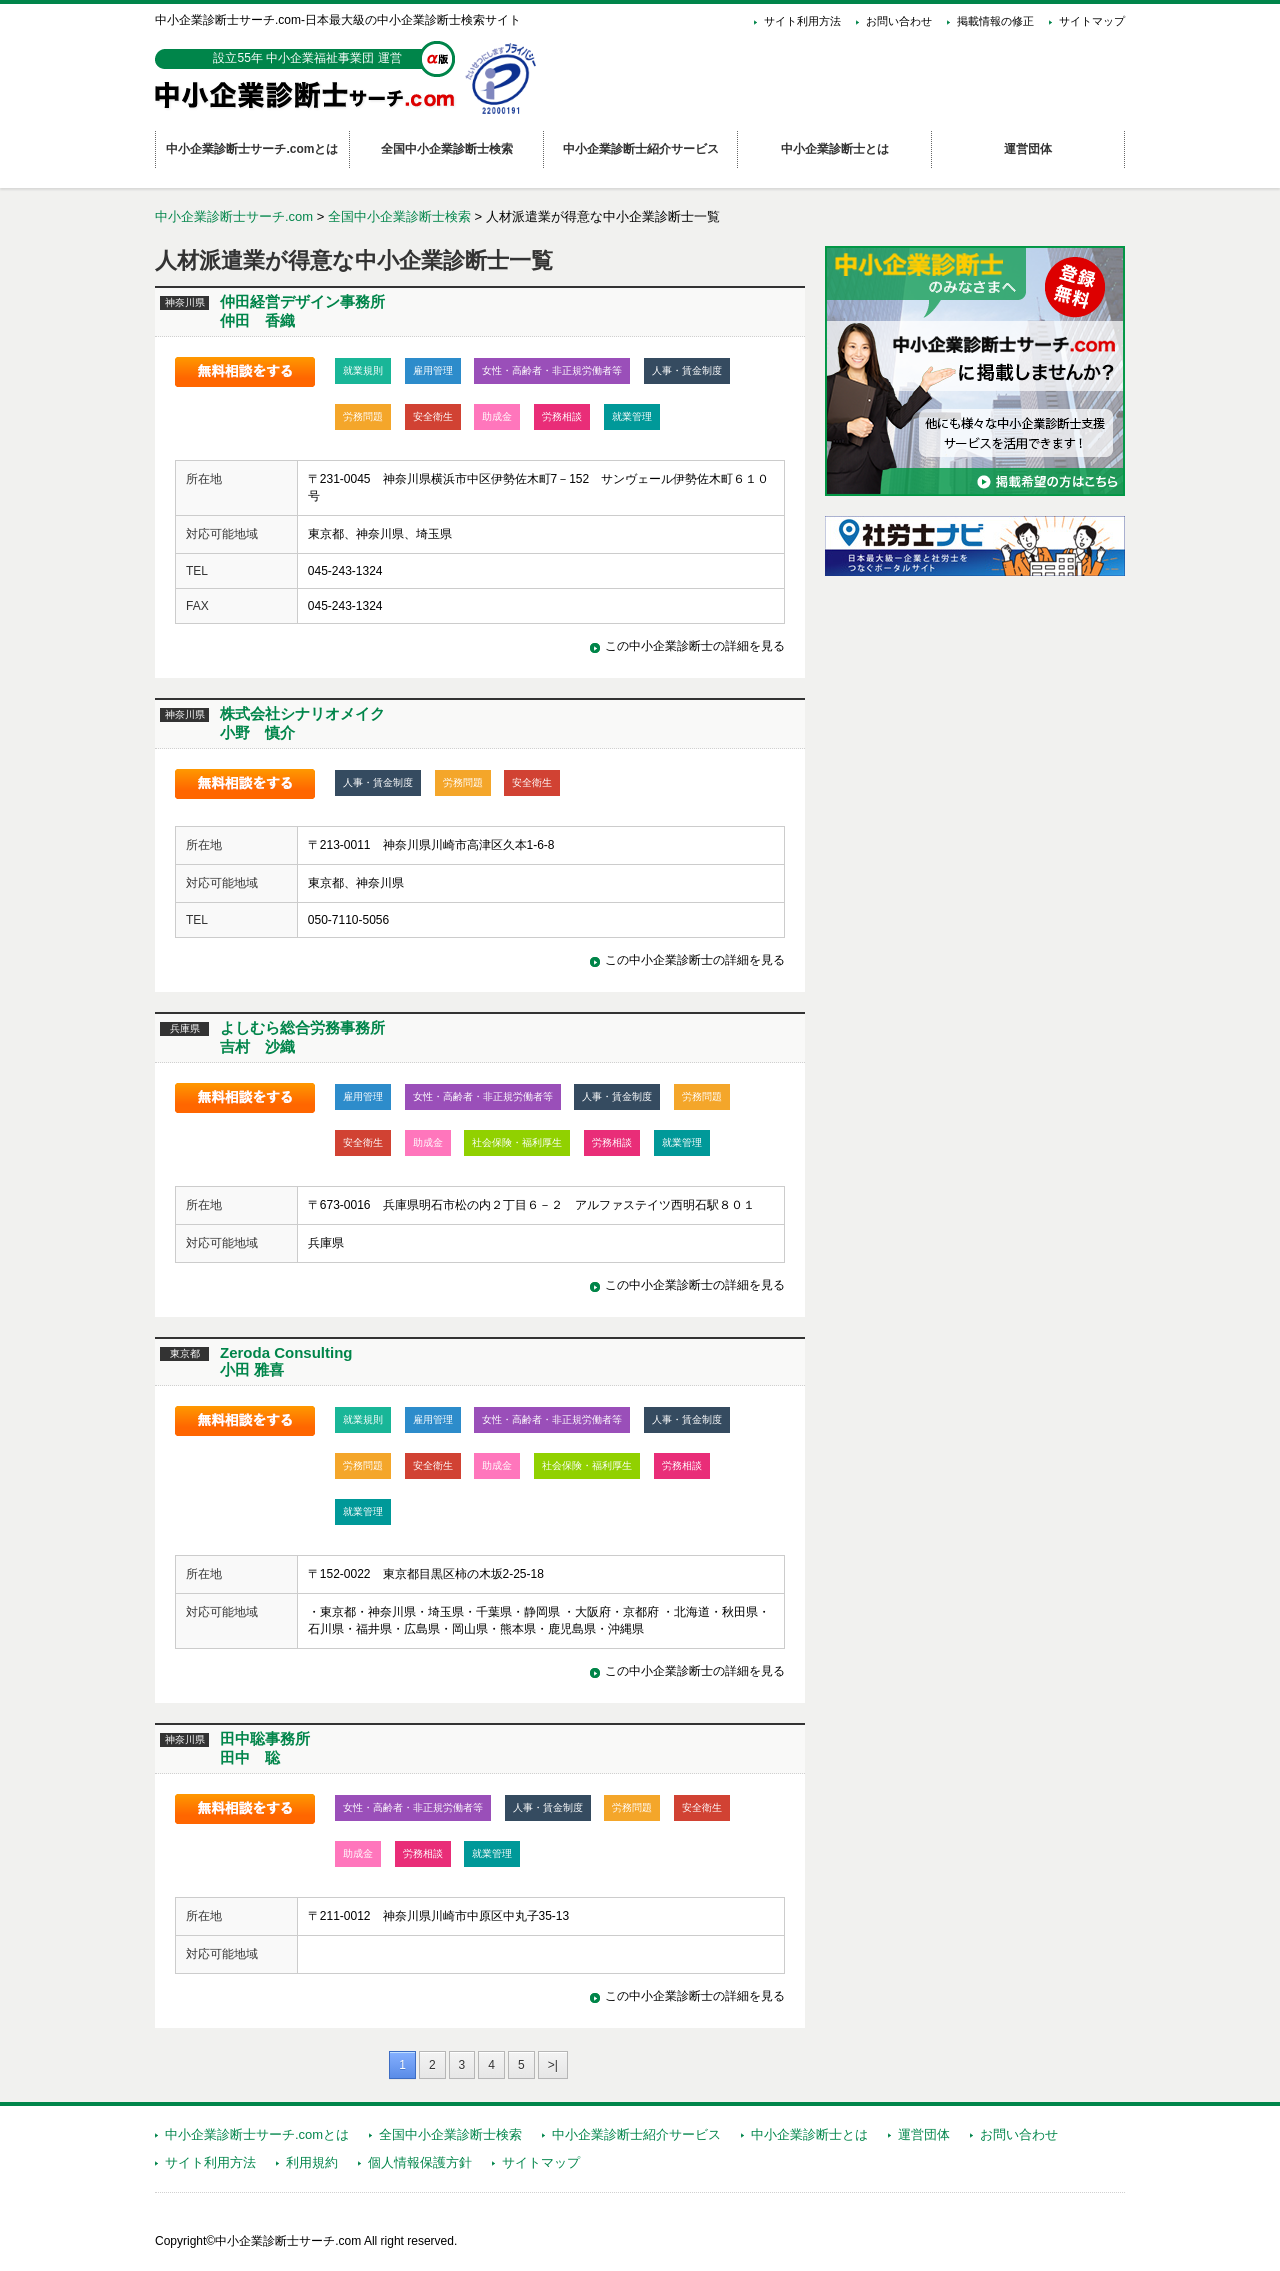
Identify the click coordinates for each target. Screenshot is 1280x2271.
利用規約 (312, 2162)
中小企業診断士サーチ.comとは (257, 2134)
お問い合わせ (899, 21)
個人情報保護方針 (420, 2162)
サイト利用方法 (802, 21)
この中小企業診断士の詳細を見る (695, 646)
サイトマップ (1092, 21)
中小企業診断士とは (809, 2134)
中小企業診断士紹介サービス (636, 2134)
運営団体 (924, 2134)
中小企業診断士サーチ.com (234, 216)
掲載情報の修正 (995, 21)
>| (553, 2065)
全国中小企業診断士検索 (399, 216)
